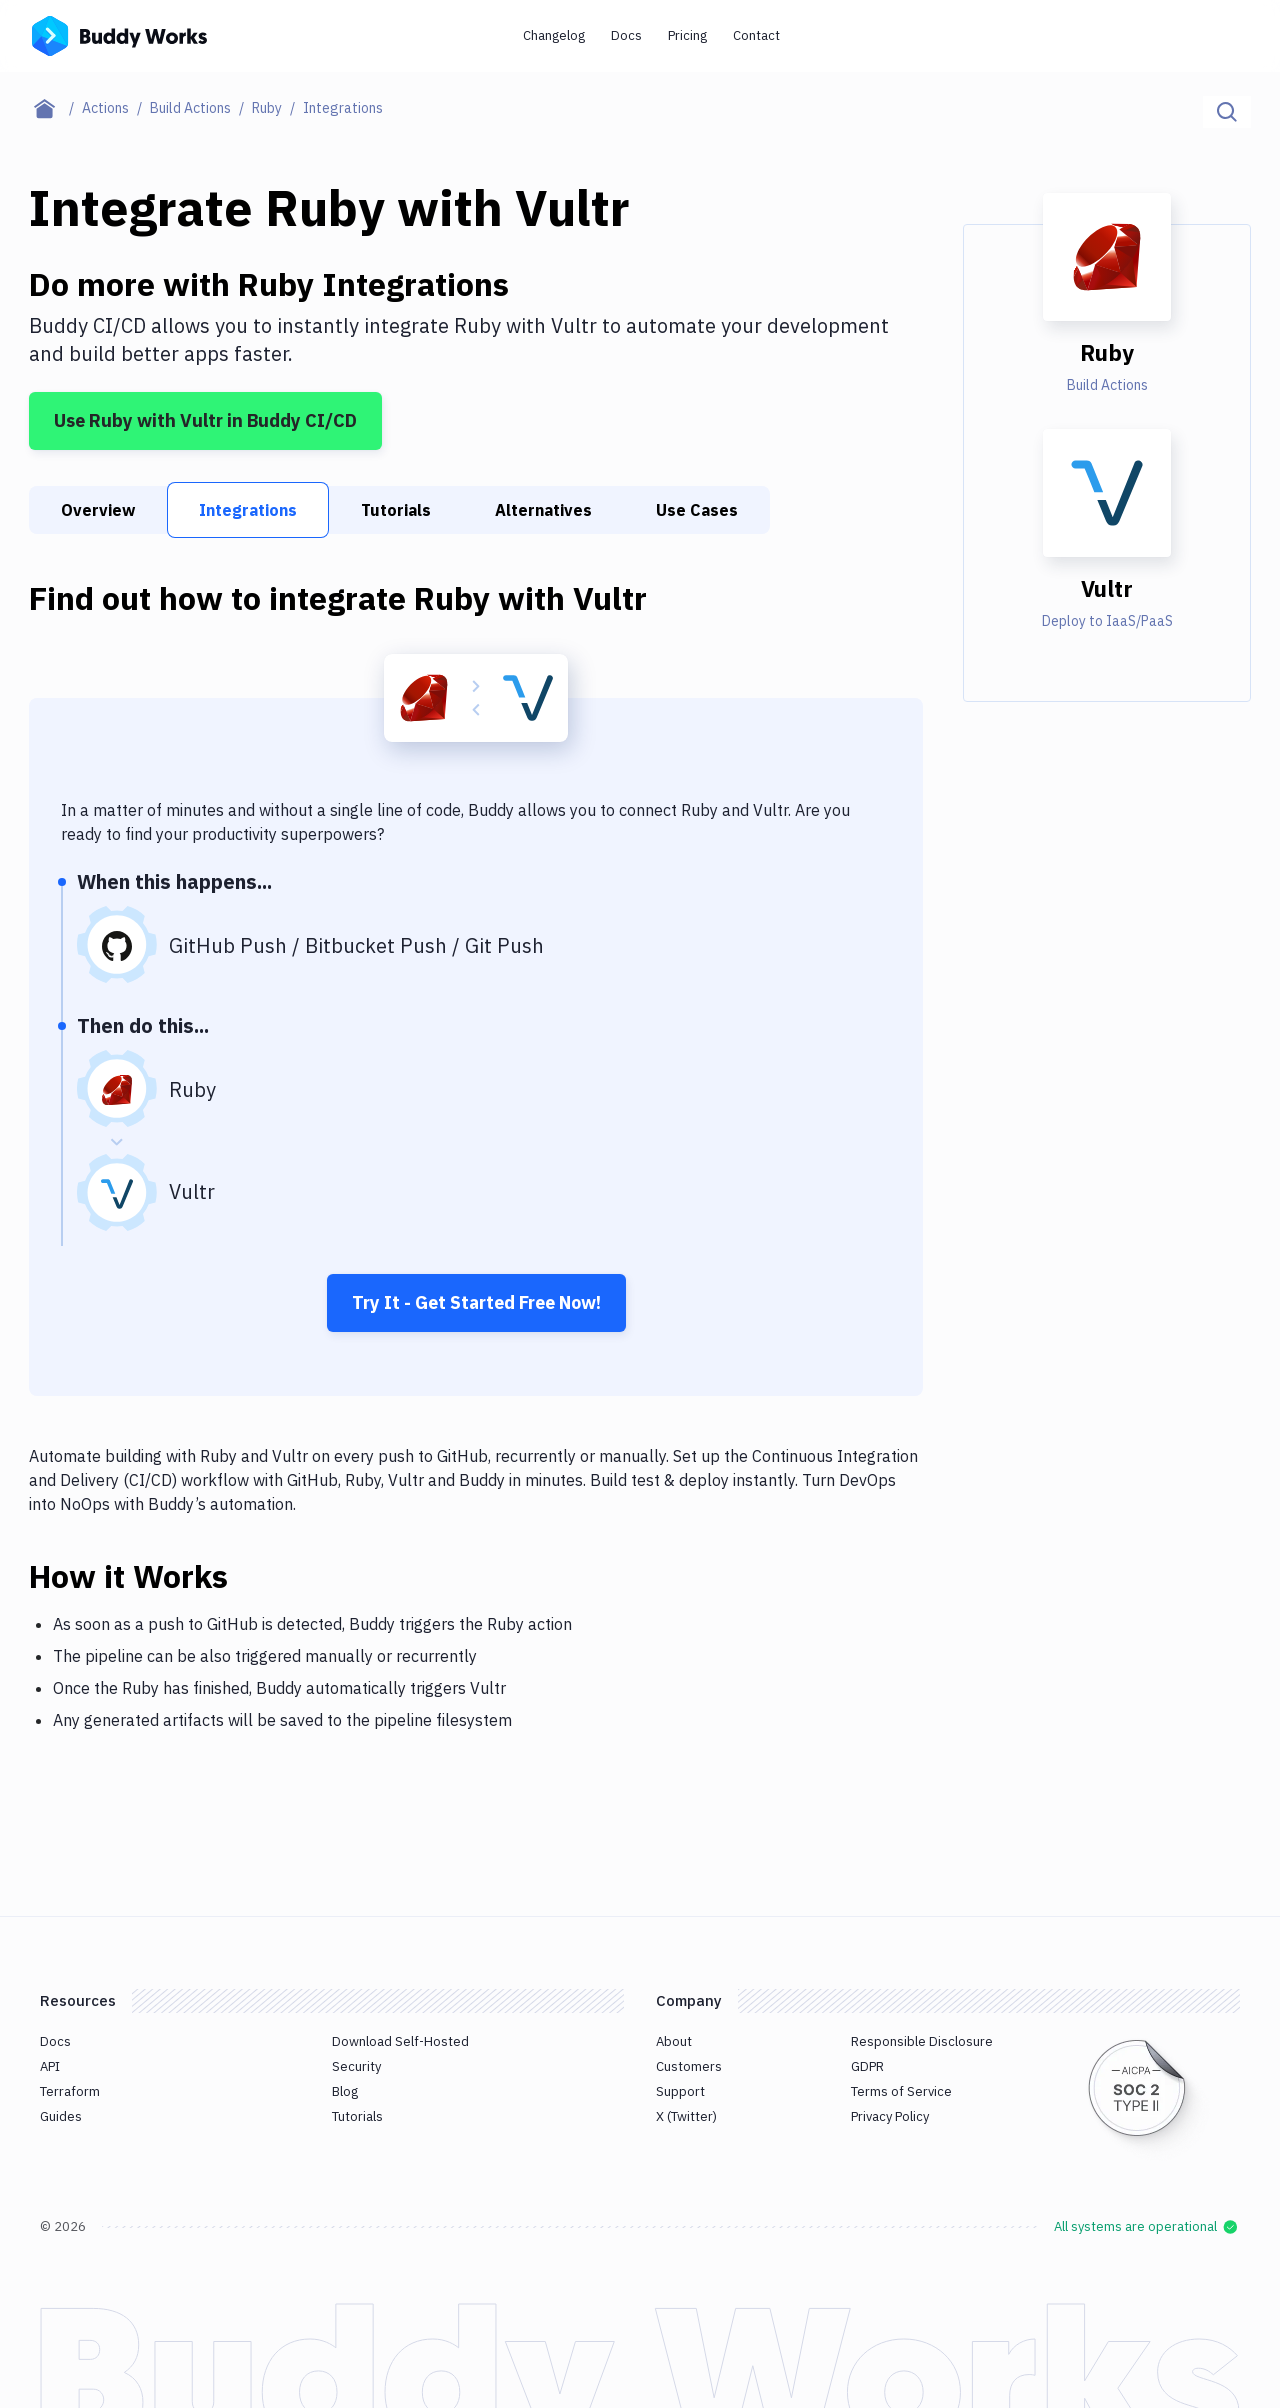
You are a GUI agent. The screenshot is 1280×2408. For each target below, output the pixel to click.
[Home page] (55, 108)
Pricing (687, 35)
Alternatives (543, 510)
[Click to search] (1227, 112)
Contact (756, 35)
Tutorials (396, 510)
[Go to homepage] (119, 34)
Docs (626, 35)
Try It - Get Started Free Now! (476, 1302)
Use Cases (697, 510)
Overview (98, 510)
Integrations (248, 510)
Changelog (554, 35)
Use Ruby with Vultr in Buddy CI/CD (205, 420)
